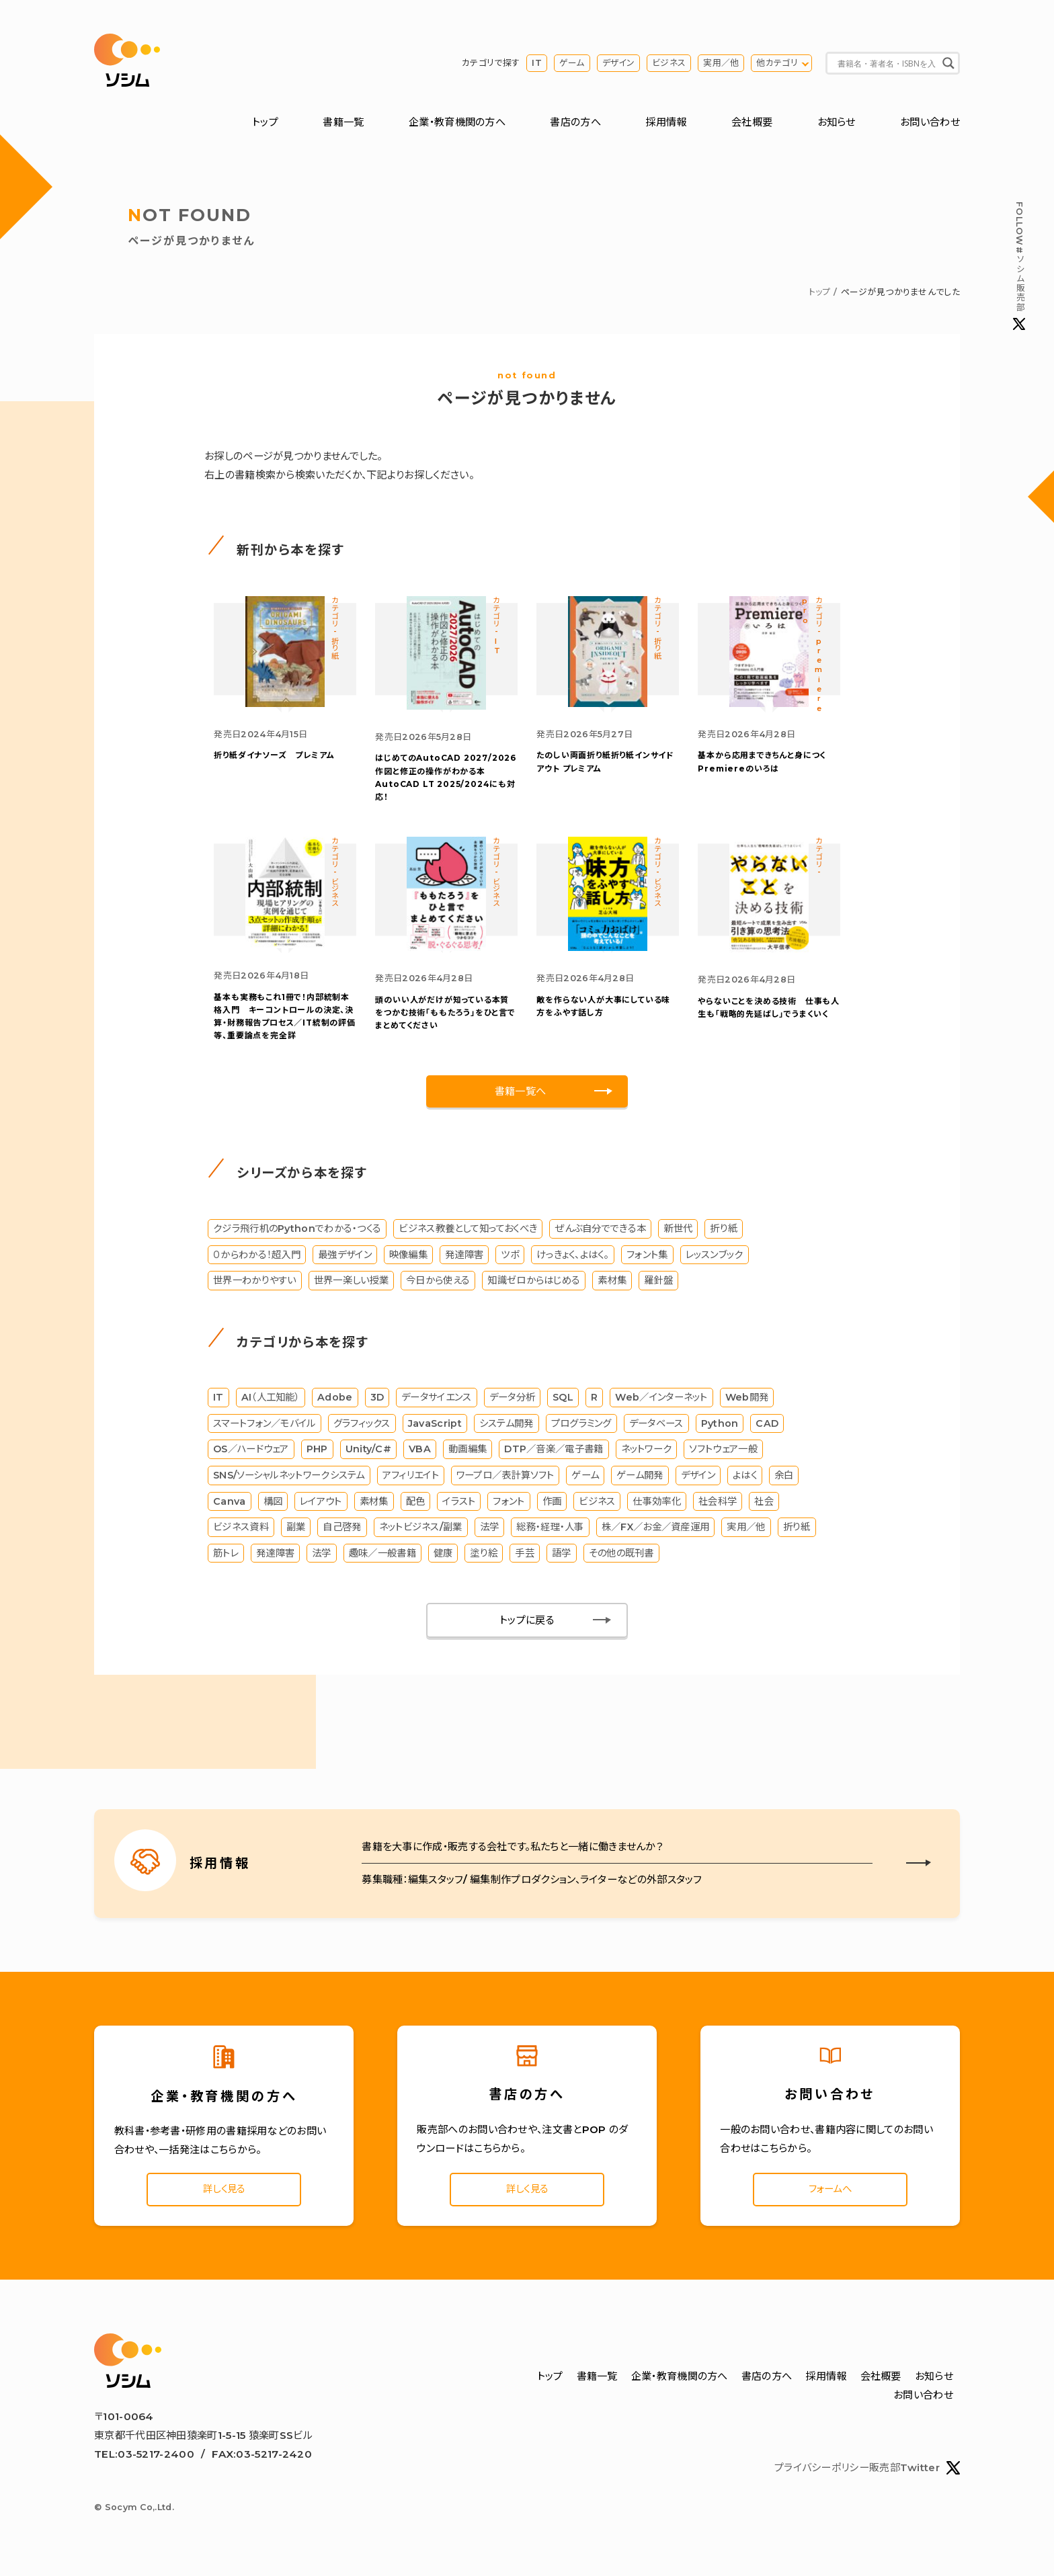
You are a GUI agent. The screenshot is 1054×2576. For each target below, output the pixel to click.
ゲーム (572, 63)
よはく (745, 1482)
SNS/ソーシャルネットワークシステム (289, 1482)
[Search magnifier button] (948, 63)
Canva (229, 1508)
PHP (317, 1456)
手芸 (524, 1560)
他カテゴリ (777, 63)
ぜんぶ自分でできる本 (600, 1235)
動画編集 (467, 1456)
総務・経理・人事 (549, 1534)
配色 (415, 1508)
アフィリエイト (410, 1482)
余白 (784, 1482)
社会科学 (717, 1508)
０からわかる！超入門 (256, 1261)
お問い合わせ (930, 123)
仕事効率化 (657, 1508)
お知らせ (836, 123)
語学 (561, 1560)
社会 (764, 1508)
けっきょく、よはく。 (572, 1261)
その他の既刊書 (621, 1560)
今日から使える (438, 1287)
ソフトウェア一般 (723, 1456)
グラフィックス (362, 1430)
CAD (767, 1430)
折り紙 (723, 1235)
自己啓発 (342, 1534)
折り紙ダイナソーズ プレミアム (274, 759)
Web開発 (747, 1405)
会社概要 (751, 123)
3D (377, 1405)
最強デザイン (345, 1261)
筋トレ (226, 1560)
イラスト (458, 1508)
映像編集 (408, 1261)
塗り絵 (484, 1560)
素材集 (612, 1287)
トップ (265, 123)
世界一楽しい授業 (351, 1287)
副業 (296, 1534)
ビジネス (669, 63)
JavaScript (435, 1430)
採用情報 (665, 123)
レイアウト (321, 1508)
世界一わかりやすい (254, 1287)
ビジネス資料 (241, 1534)
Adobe (335, 1405)
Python (720, 1430)
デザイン (618, 63)
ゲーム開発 (639, 1482)
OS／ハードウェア (251, 1456)
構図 (273, 1508)
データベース (656, 1430)
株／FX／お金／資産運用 (656, 1534)
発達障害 (464, 1261)
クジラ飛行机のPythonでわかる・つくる (297, 1235)
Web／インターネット (661, 1405)
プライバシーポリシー (821, 2477)
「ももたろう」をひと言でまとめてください (445, 1019)
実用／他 (721, 63)
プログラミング (581, 1430)
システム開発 (506, 1430)
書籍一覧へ (520, 1097)
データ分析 (512, 1405)
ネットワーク (646, 1456)
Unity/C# (368, 1456)
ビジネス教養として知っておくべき (468, 1235)
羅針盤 (658, 1287)
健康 (443, 1560)
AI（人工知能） (270, 1405)
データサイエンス (436, 1405)
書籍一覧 (343, 123)
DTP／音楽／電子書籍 (553, 1456)
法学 (489, 1534)
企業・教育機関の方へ (457, 123)
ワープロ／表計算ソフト (505, 1482)
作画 (552, 1508)
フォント (508, 1508)
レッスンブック (714, 1261)
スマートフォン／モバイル (264, 1430)
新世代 (677, 1235)
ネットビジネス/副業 (420, 1534)
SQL (563, 1405)
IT (537, 63)
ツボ (510, 1261)
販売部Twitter (914, 2477)
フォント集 (647, 1261)
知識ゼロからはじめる (533, 1287)
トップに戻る (527, 1627)
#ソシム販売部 (1019, 266)
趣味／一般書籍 (382, 1560)
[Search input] (887, 63)
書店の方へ (575, 123)
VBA (420, 1456)
